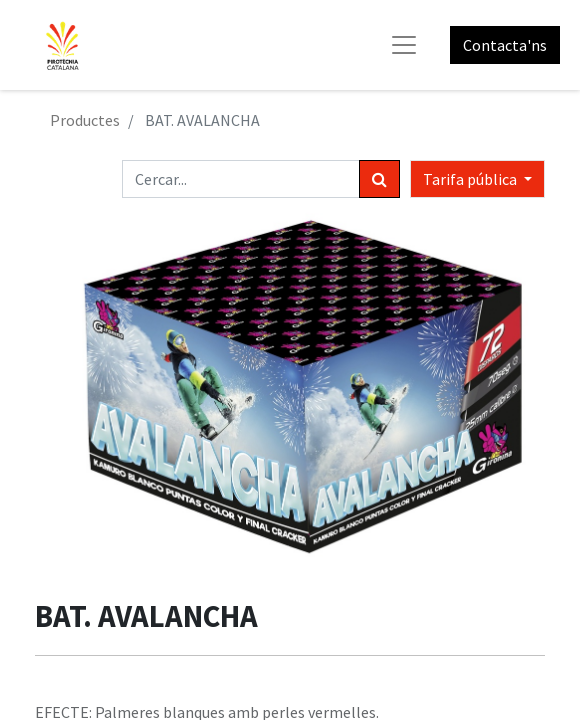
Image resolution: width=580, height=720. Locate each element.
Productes (85, 120)
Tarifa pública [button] (471, 179)
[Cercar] (379, 179)
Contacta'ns (505, 45)
